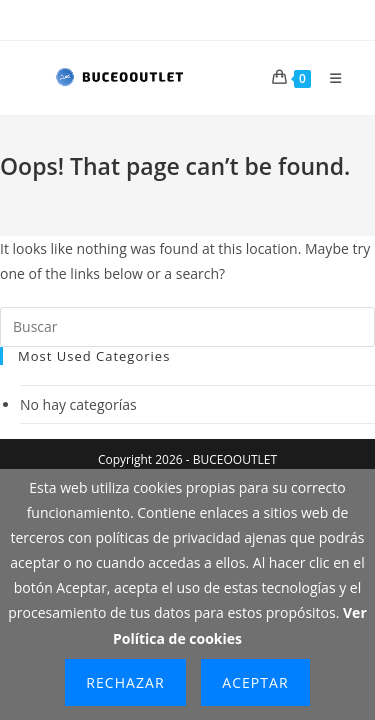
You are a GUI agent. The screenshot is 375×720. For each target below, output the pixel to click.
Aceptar (255, 682)
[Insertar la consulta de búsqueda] (187, 327)
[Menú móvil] (328, 78)
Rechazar (125, 682)
